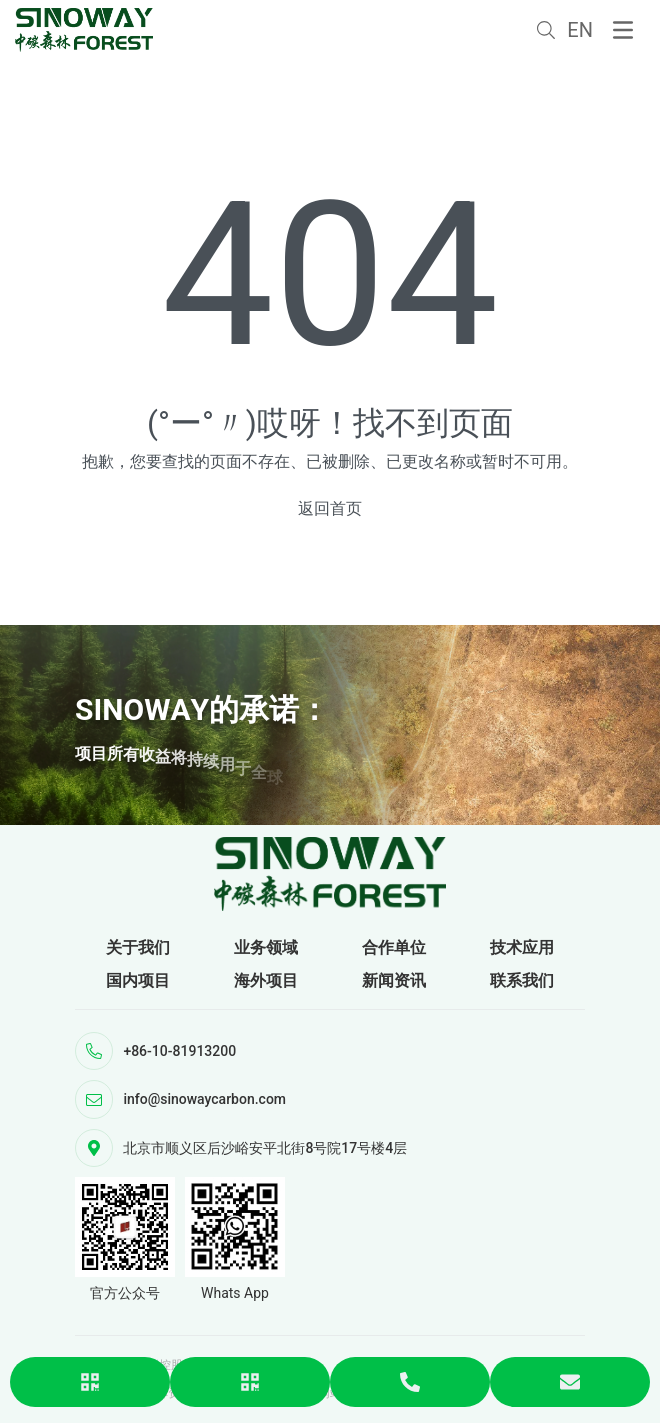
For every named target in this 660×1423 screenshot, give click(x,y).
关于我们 (138, 947)
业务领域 (266, 947)
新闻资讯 (394, 980)
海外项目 (266, 980)
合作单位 (394, 947)
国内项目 (138, 980)
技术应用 (522, 947)
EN (580, 30)
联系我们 (522, 980)
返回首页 (330, 508)
